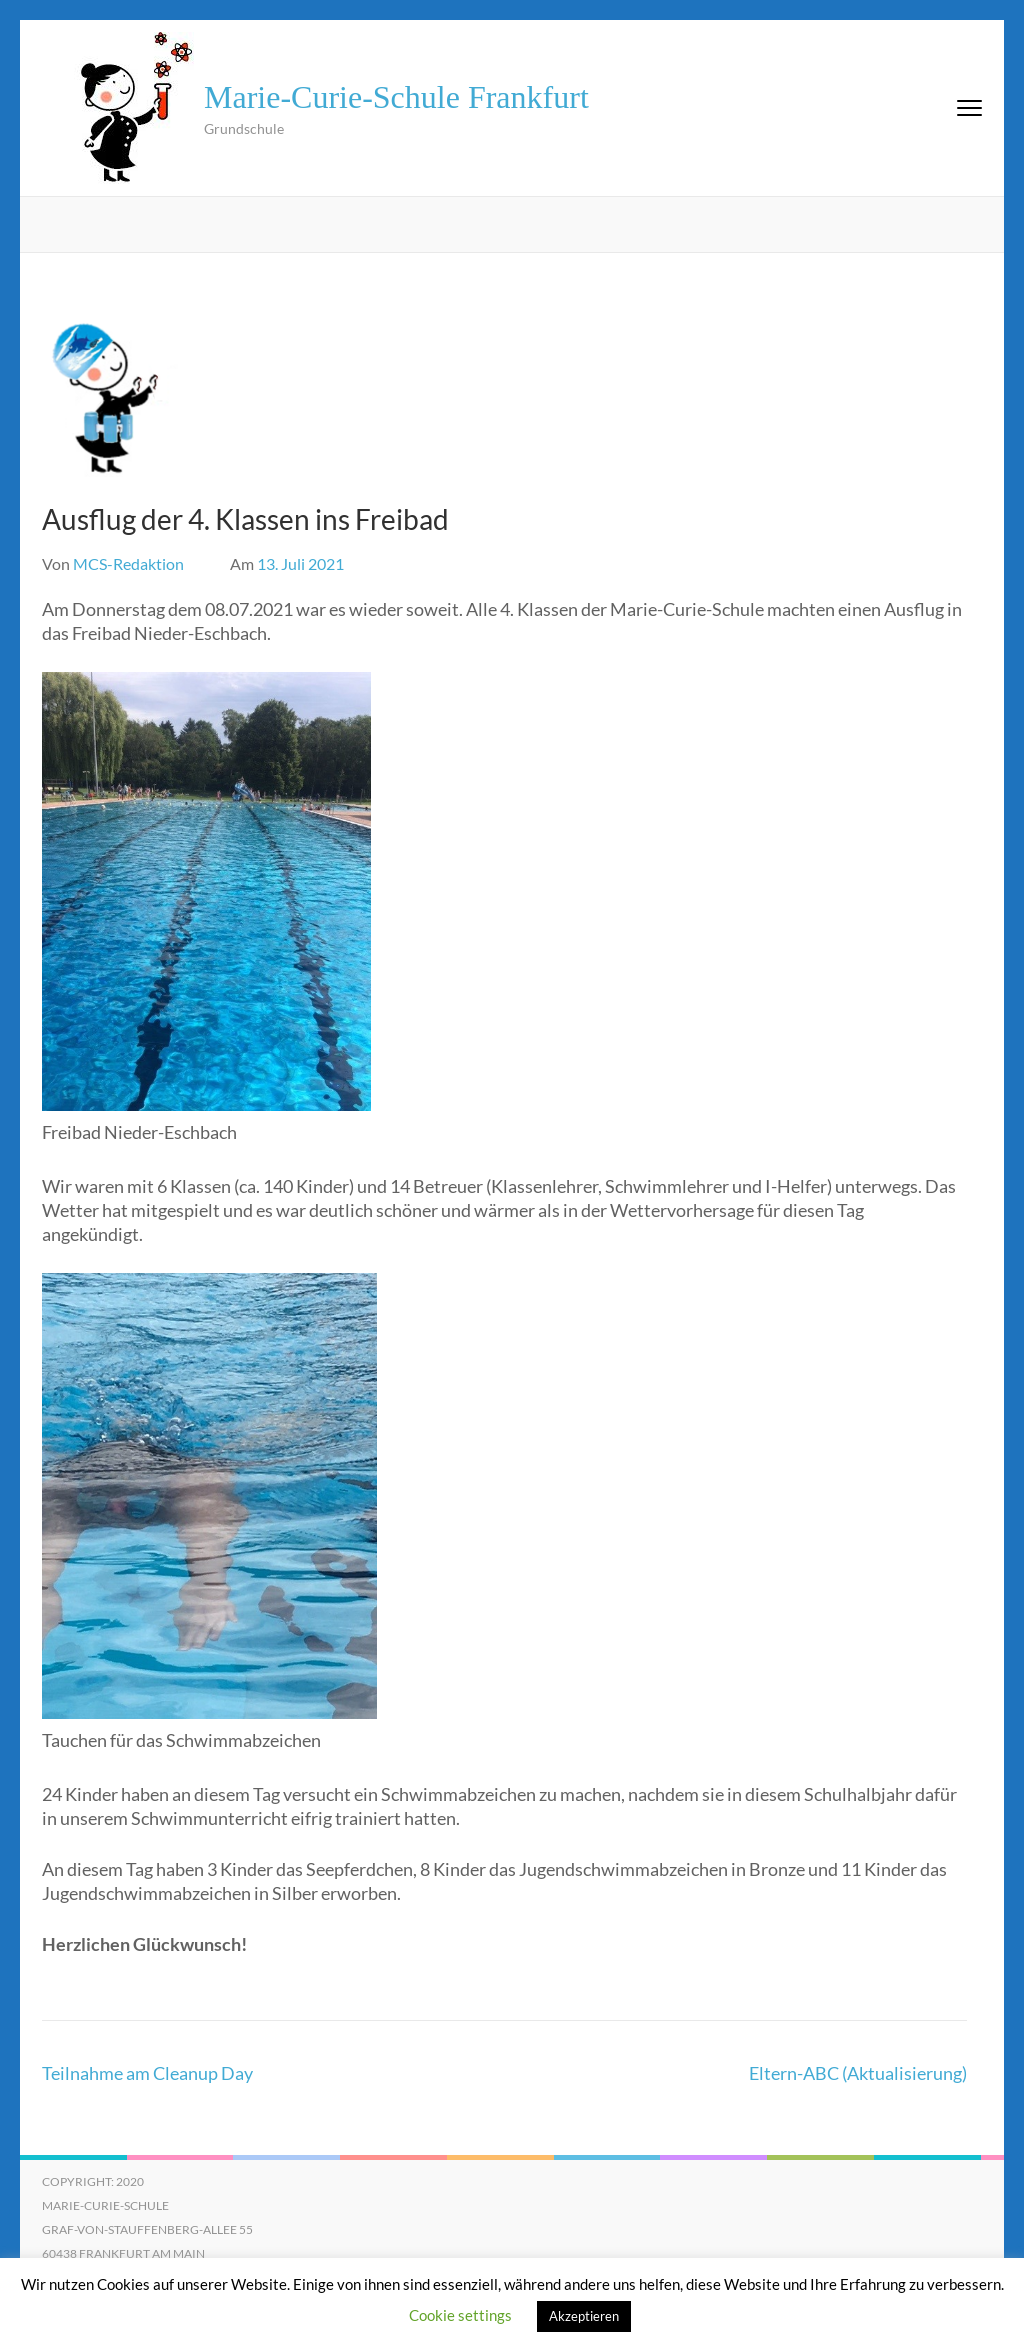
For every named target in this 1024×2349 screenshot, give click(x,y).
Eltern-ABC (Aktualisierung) (858, 2073)
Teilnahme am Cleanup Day (147, 2073)
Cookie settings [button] (460, 2315)
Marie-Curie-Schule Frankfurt (396, 97)
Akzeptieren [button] (584, 2316)
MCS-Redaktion (128, 563)
